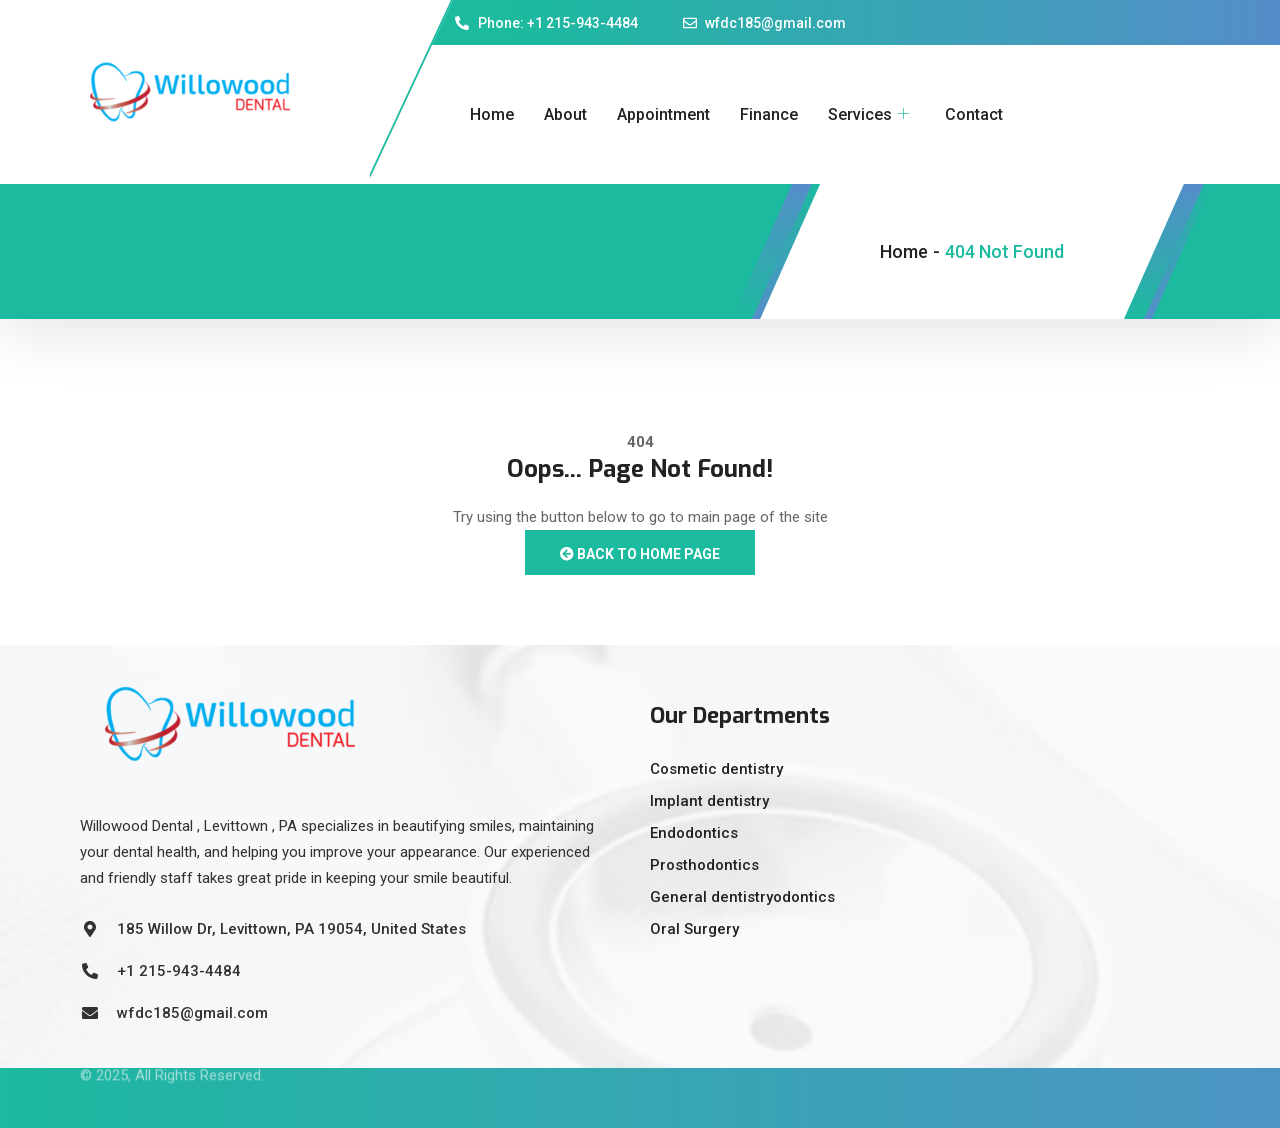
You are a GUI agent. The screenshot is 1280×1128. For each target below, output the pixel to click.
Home (492, 114)
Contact (974, 114)
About (565, 114)
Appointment (663, 114)
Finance (769, 114)
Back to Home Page (640, 554)
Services (868, 115)
